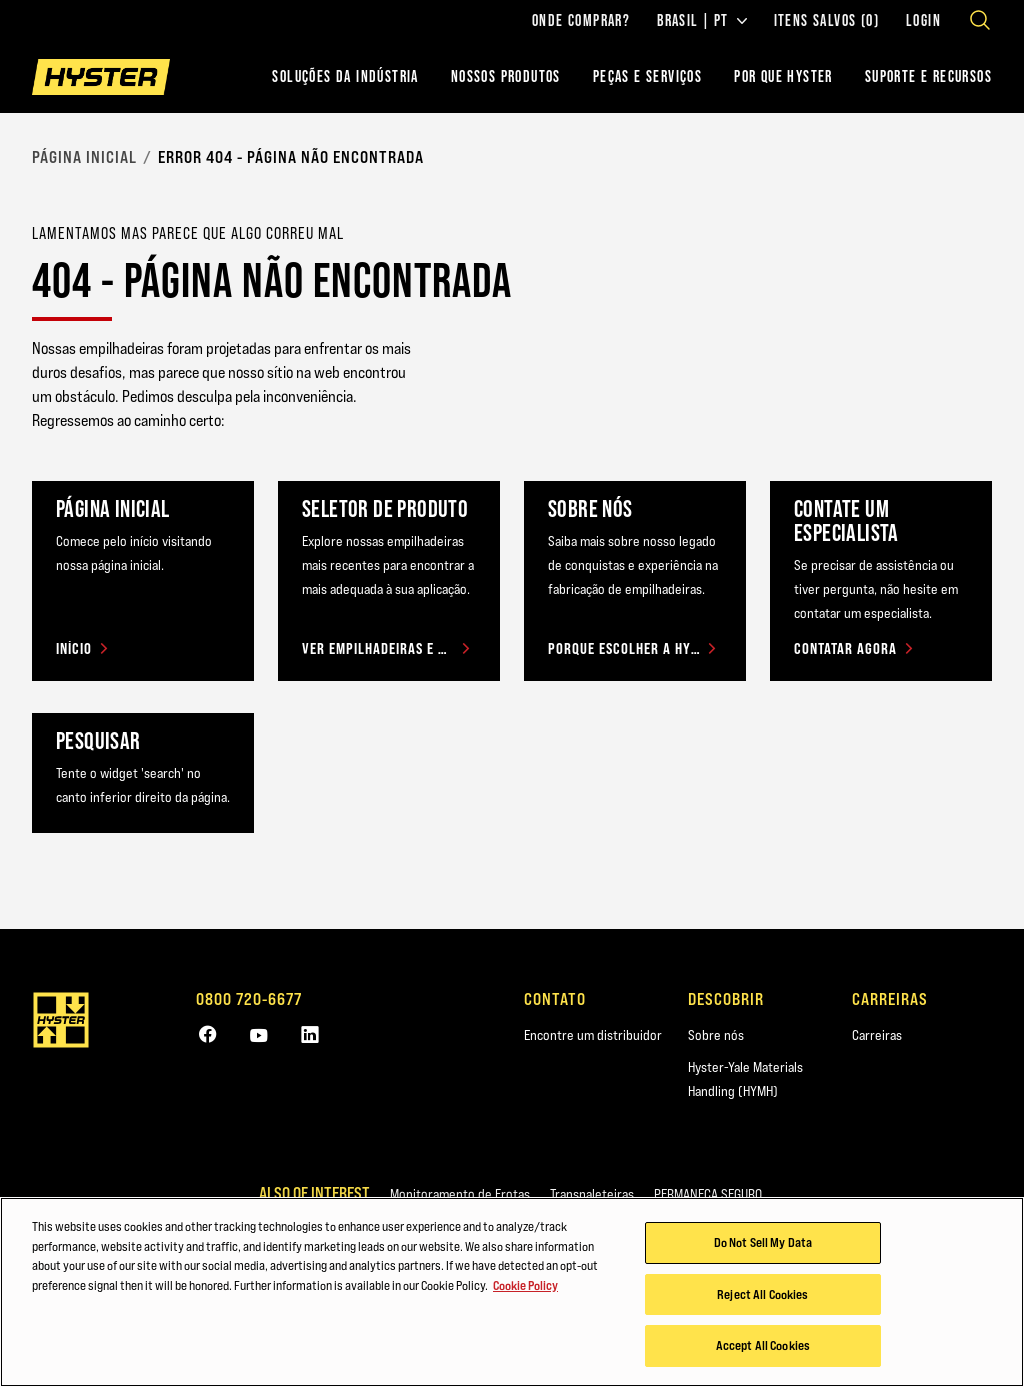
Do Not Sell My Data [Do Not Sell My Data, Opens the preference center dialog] (763, 1245)
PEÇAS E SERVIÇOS (647, 76)
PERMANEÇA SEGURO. (709, 1194)
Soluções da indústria (345, 76)
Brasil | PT (701, 21)
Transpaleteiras (592, 1194)
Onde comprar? (581, 21)
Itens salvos (826, 21)
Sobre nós (716, 1035)
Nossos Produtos (506, 76)
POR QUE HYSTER (783, 76)
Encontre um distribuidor (593, 1035)
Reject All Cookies (762, 1297)
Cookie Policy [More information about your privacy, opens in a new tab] (525, 1288)
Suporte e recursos (928, 76)
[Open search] (980, 20)
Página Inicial (84, 157)
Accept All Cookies (763, 1348)
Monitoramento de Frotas (460, 1194)
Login (923, 21)
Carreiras (877, 1035)
